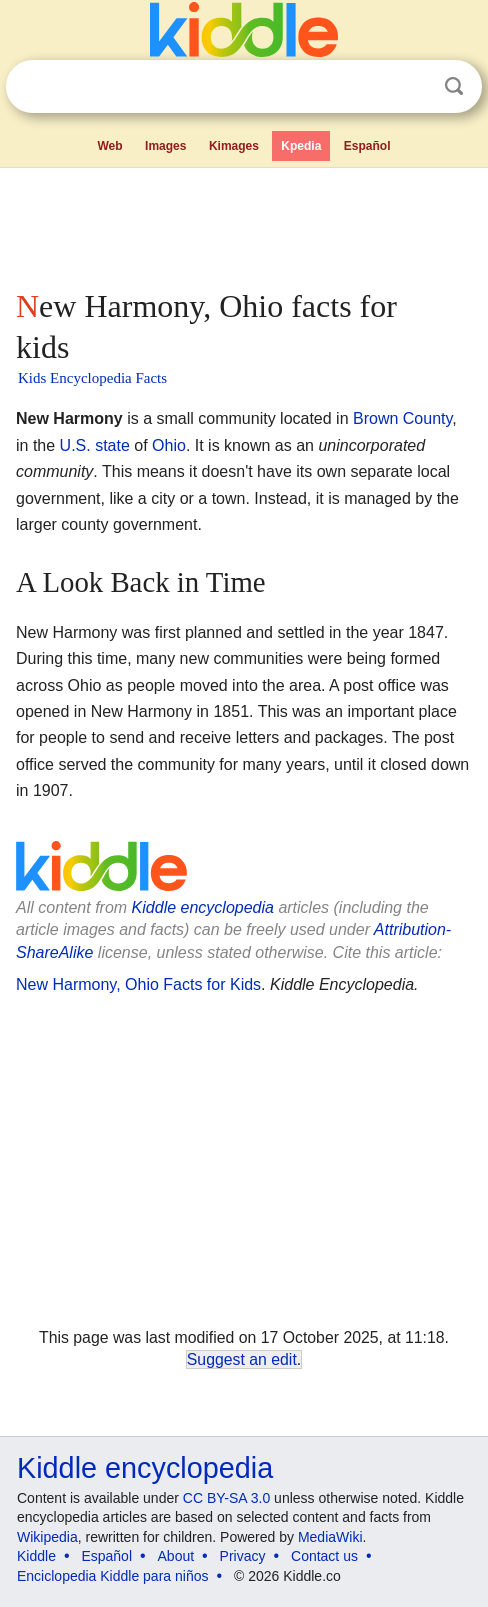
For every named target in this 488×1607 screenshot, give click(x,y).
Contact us (324, 1556)
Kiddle (36, 1556)
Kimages (234, 146)
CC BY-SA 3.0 (226, 1498)
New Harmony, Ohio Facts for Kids (138, 984)
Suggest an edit (242, 1359)
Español (367, 146)
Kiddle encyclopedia (203, 907)
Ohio (169, 445)
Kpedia (301, 146)
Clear (413, 87)
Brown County (402, 418)
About (176, 1556)
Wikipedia (47, 1537)
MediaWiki (330, 1537)
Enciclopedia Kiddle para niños (112, 1576)
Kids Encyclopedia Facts (92, 378)
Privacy (243, 1556)
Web (109, 146)
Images (165, 146)
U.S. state (95, 445)
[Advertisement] (244, 224)
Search (454, 86)
